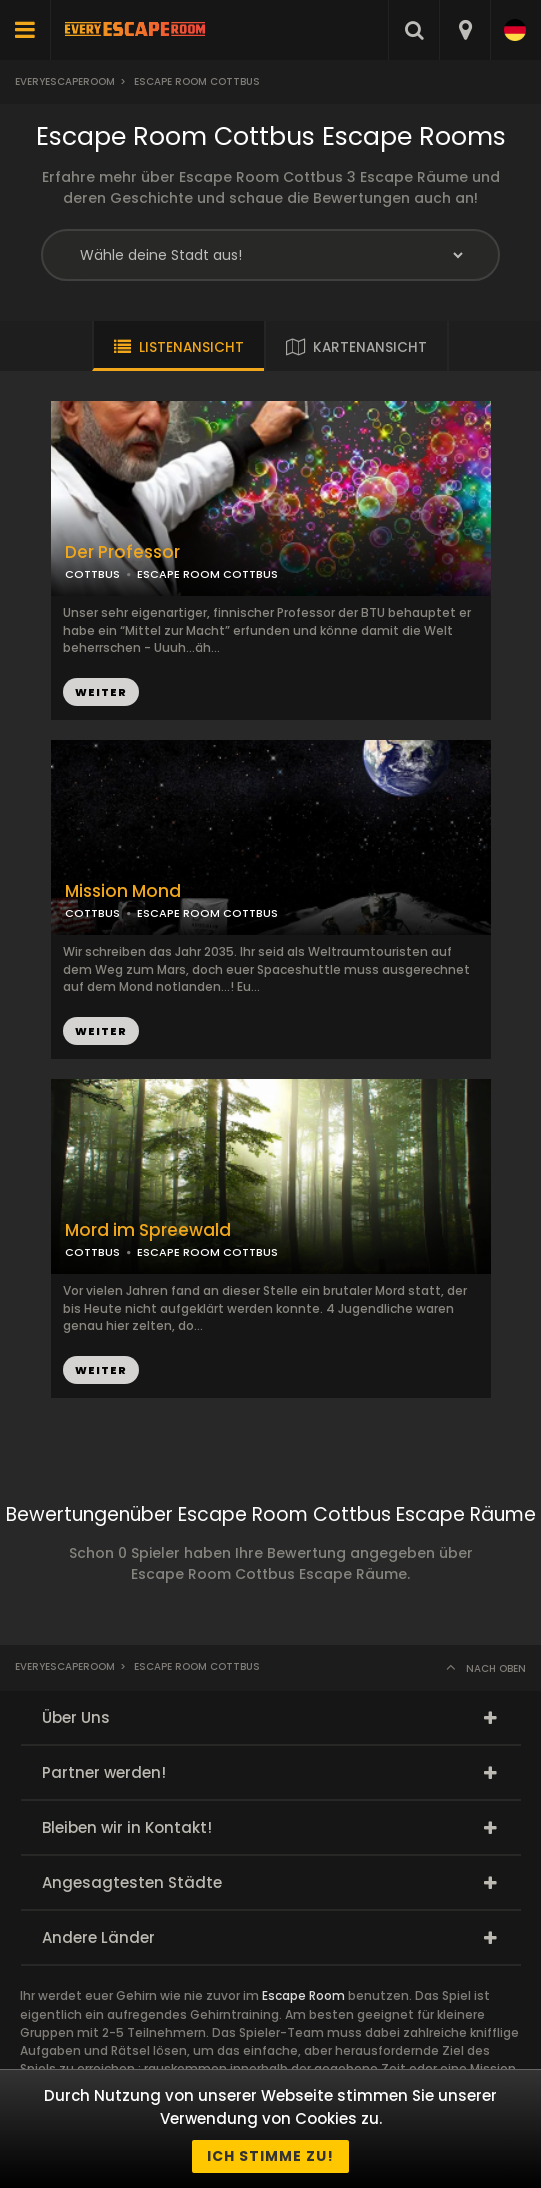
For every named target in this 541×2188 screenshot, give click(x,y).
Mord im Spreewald (148, 1230)
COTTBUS (92, 574)
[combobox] (464, 30)
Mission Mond (123, 891)
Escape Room (303, 1995)
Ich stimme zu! (270, 2156)
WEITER (101, 692)
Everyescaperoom (65, 81)
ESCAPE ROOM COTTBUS (207, 574)
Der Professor (122, 552)
